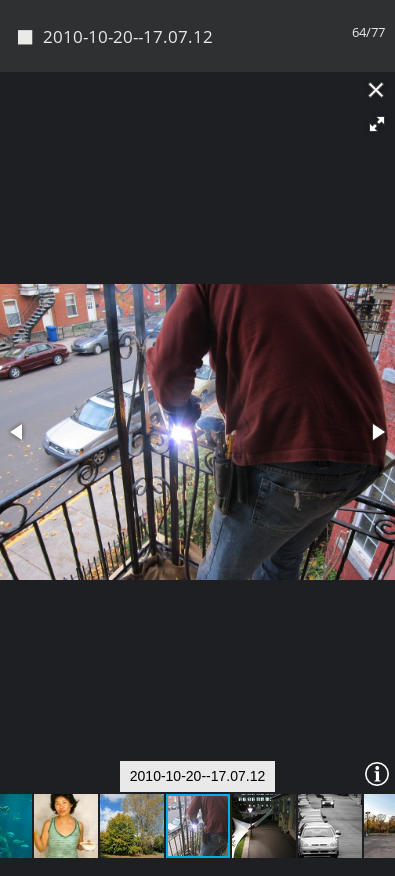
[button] (377, 124)
